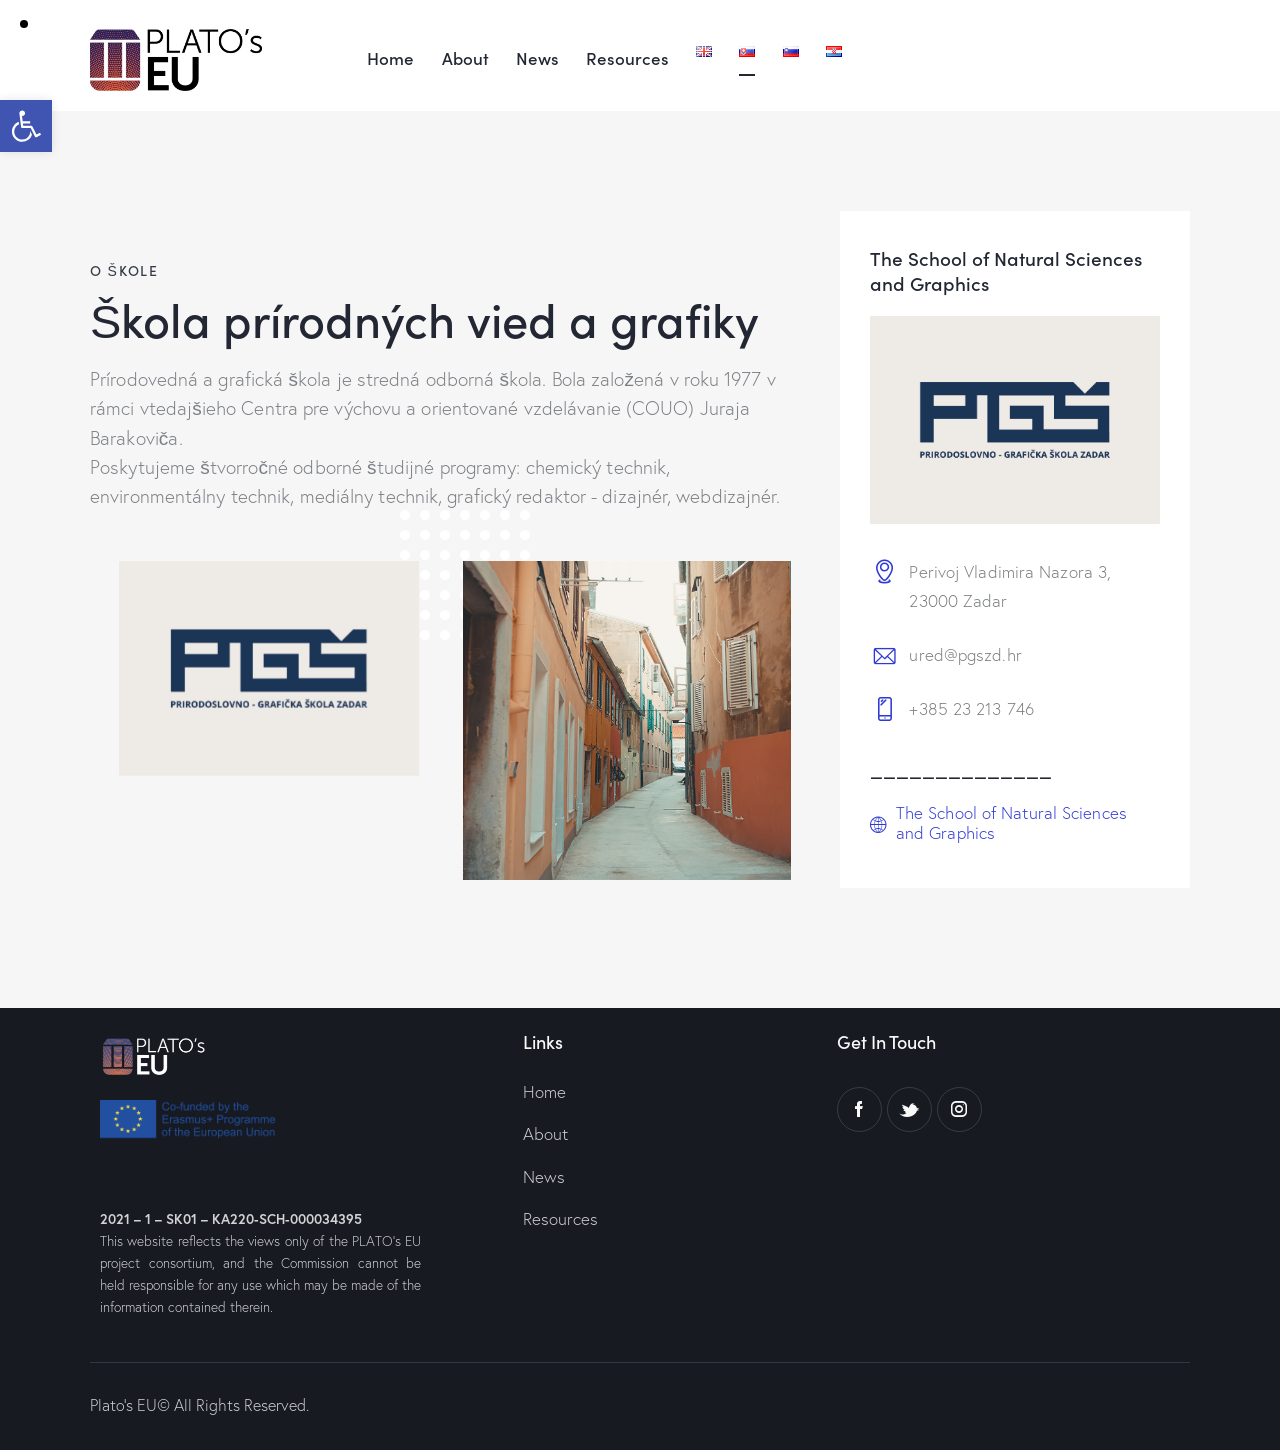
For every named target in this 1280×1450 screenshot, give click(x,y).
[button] (26, 126)
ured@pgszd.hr (965, 654)
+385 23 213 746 (971, 708)
